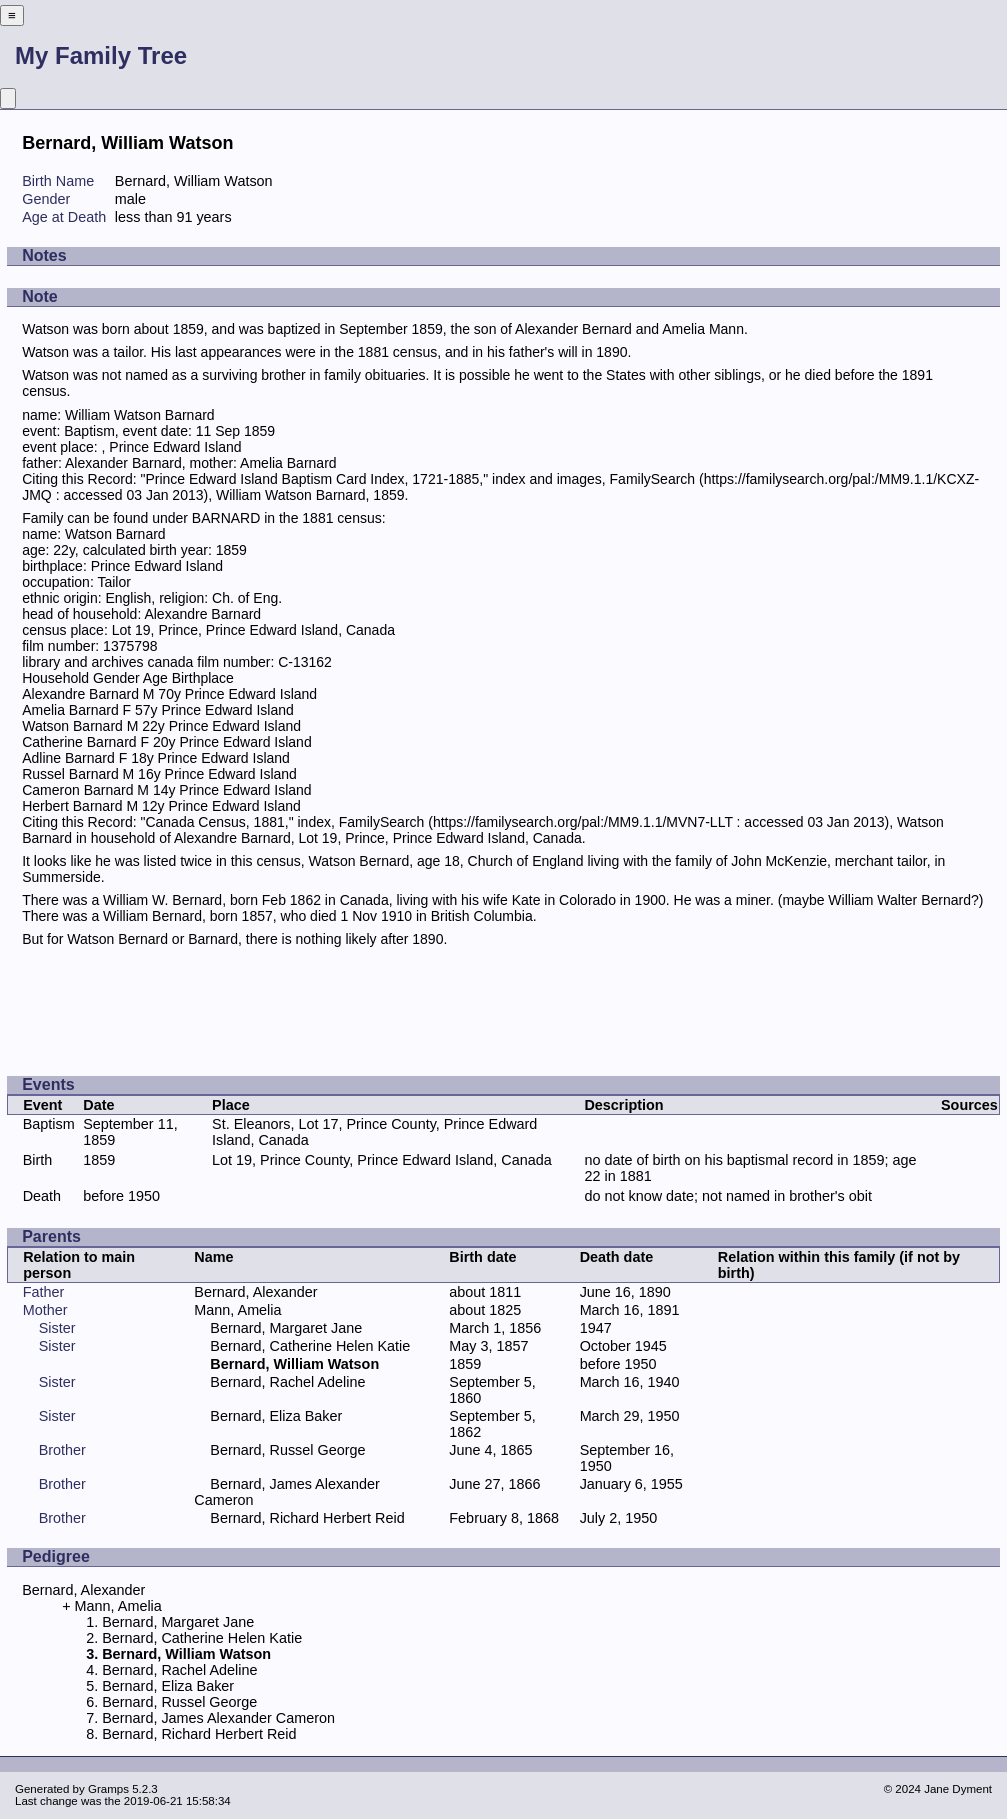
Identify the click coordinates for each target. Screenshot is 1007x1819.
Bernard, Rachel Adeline (287, 1382)
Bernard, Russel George (287, 1450)
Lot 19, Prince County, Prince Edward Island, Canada (382, 1160)
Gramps (108, 1789)
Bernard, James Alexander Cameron (218, 1718)
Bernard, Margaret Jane (286, 1328)
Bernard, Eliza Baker (276, 1416)
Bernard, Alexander (255, 1292)
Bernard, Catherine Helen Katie (310, 1346)
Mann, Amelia (237, 1310)
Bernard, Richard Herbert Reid (307, 1518)
